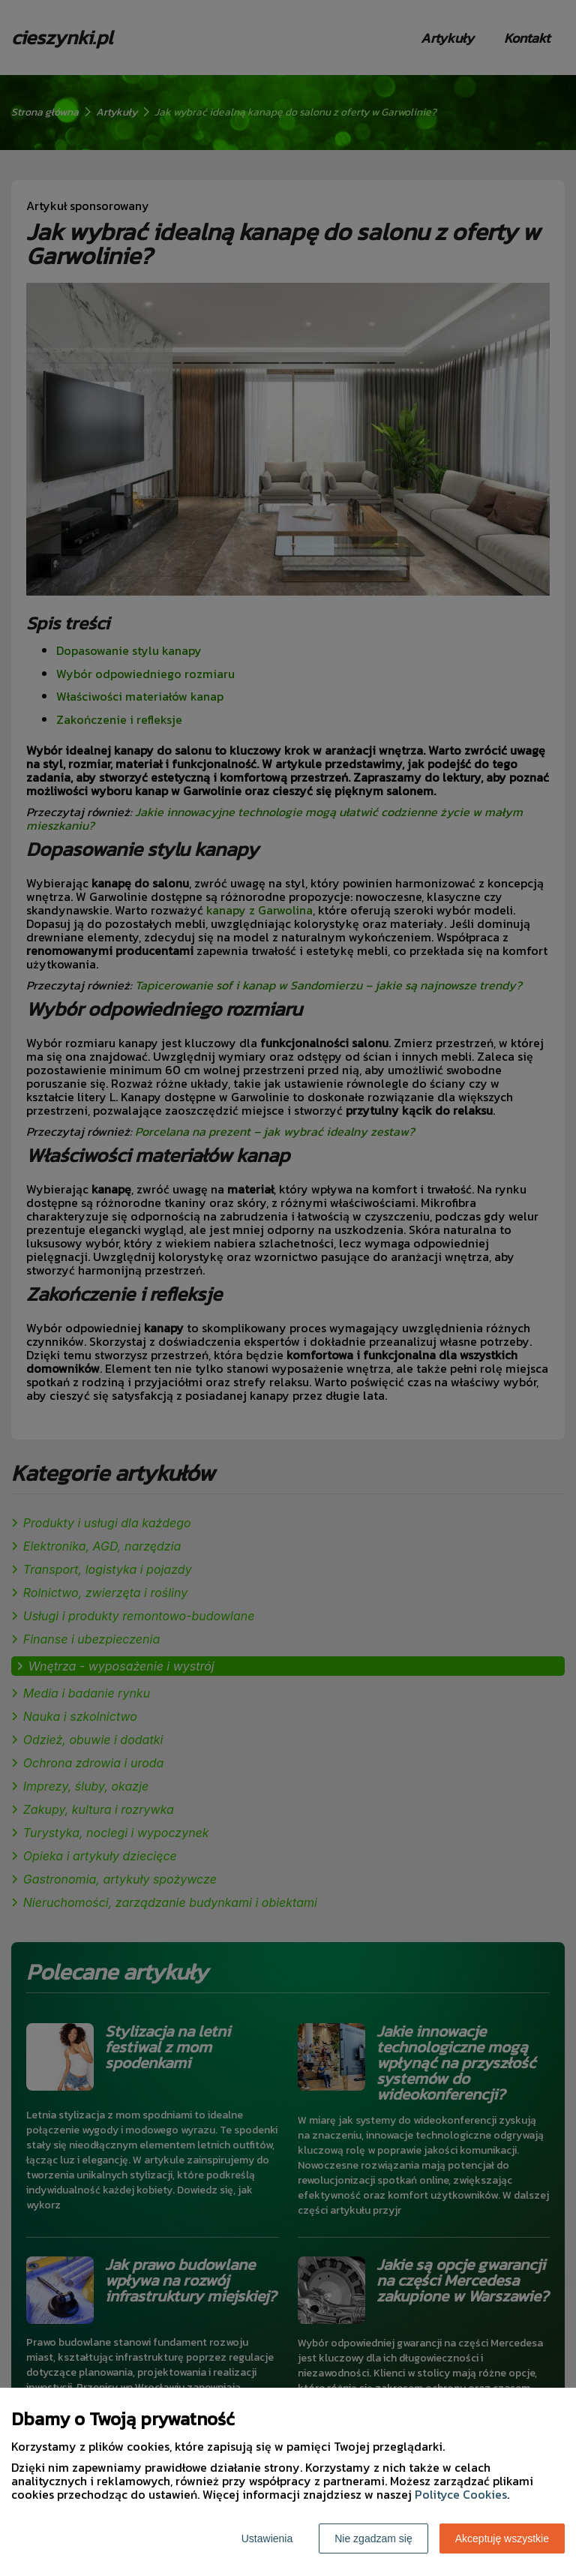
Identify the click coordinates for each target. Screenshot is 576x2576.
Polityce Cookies (461, 2494)
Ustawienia (267, 2538)
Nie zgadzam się (373, 2538)
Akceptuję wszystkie (502, 2538)
